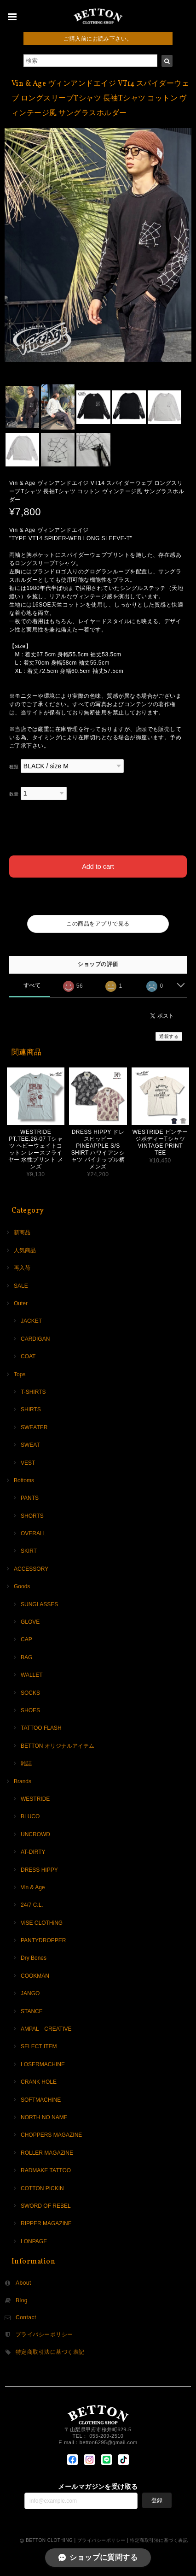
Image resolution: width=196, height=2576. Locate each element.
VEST (28, 1463)
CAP (26, 1639)
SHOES (30, 1710)
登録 (156, 2500)
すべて (31, 985)
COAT (28, 1356)
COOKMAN (35, 1976)
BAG (26, 1657)
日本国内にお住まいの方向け (98, 898)
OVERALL (33, 1533)
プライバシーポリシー (44, 2334)
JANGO (30, 1993)
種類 (14, 766)
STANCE (32, 2011)
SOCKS (30, 1693)
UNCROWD (35, 1834)
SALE (21, 1286)
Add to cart (98, 866)
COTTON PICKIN (42, 2188)
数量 (14, 793)
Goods (22, 1586)
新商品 (22, 1232)
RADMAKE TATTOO (46, 2170)
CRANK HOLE (39, 2082)
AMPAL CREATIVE (46, 2029)
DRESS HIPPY (39, 1870)
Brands (22, 1781)
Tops (19, 1374)
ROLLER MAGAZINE (47, 2153)
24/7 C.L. (32, 1905)
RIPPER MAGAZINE (46, 2223)
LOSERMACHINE (43, 2064)
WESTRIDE (35, 1799)
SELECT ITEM (39, 2046)
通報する (169, 1036)
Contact (26, 2317)
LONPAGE (34, 2241)
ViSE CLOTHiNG (42, 1923)
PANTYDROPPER (43, 1940)
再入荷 (22, 1268)
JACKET (31, 1321)
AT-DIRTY (33, 1852)
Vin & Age (33, 1887)
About (23, 2283)
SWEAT (30, 1445)
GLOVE (30, 1622)
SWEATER (34, 1427)
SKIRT (29, 1551)
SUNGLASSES (39, 1604)
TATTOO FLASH (41, 1728)
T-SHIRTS (33, 1392)
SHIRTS (31, 1409)
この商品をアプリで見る (97, 923)
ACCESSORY (31, 1569)
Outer (21, 1303)
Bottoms (24, 1480)
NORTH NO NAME (44, 2117)
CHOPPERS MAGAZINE (51, 2135)
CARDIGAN (35, 1339)
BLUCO (30, 1816)
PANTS (30, 1498)
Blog (22, 2300)
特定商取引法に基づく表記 (50, 2352)
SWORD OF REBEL (46, 2206)
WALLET (32, 1675)
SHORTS (32, 1516)
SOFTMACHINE (41, 2100)
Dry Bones (33, 1958)
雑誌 (26, 1763)
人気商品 (25, 1250)
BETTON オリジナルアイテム (57, 1746)
